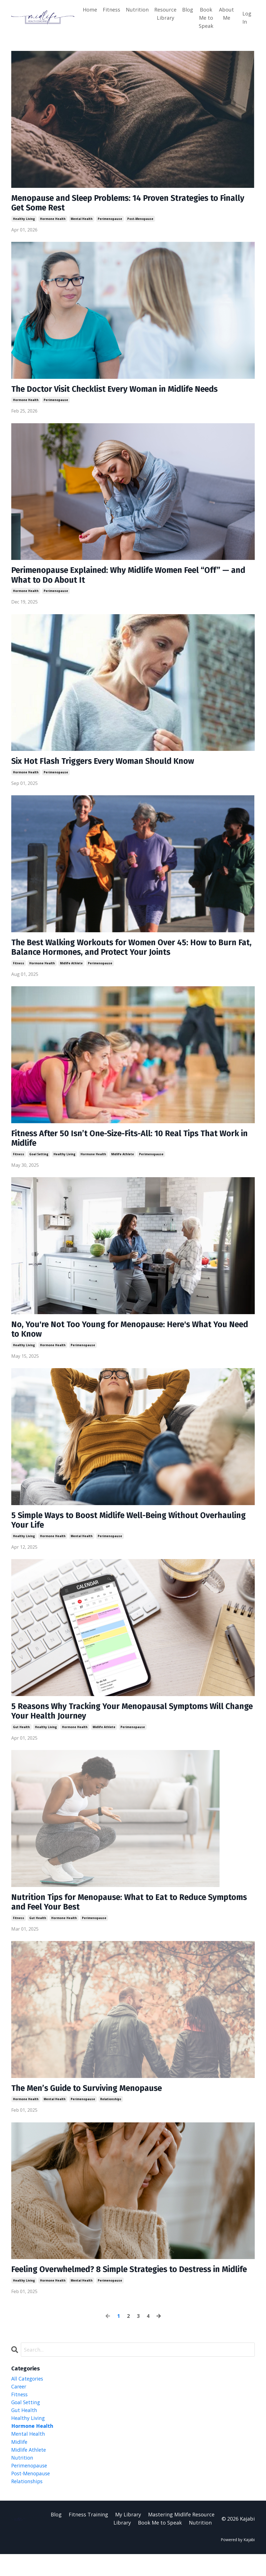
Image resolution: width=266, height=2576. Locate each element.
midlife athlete (71, 967)
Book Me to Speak (206, 17)
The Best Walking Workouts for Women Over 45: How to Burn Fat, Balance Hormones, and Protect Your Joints (129, 951)
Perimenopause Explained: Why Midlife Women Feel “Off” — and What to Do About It (126, 577)
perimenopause (110, 220)
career (19, 2405)
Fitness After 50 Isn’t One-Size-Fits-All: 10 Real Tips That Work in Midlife (131, 1142)
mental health (82, 220)
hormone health (53, 220)
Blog (187, 9)
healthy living (24, 220)
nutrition (22, 2478)
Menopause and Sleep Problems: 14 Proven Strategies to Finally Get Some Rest (120, 203)
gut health (21, 1734)
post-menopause (140, 220)
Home (90, 9)
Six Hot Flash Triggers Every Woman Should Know (107, 764)
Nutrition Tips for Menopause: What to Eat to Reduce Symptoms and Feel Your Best (113, 1910)
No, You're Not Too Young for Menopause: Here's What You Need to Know (124, 1334)
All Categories (28, 2397)
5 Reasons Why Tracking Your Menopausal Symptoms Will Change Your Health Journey (122, 1718)
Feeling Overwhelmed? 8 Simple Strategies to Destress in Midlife (122, 2283)
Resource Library (165, 13)
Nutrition (137, 9)
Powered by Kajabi (238, 2561)
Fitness (111, 9)
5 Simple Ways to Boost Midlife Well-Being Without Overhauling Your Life (109, 1526)
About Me (226, 13)
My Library (128, 2536)
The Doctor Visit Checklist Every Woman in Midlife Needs (120, 390)
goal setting (38, 1159)
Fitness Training (88, 2536)
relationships (110, 2108)
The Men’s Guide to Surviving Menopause (91, 2097)
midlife (19, 2462)
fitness (18, 967)
